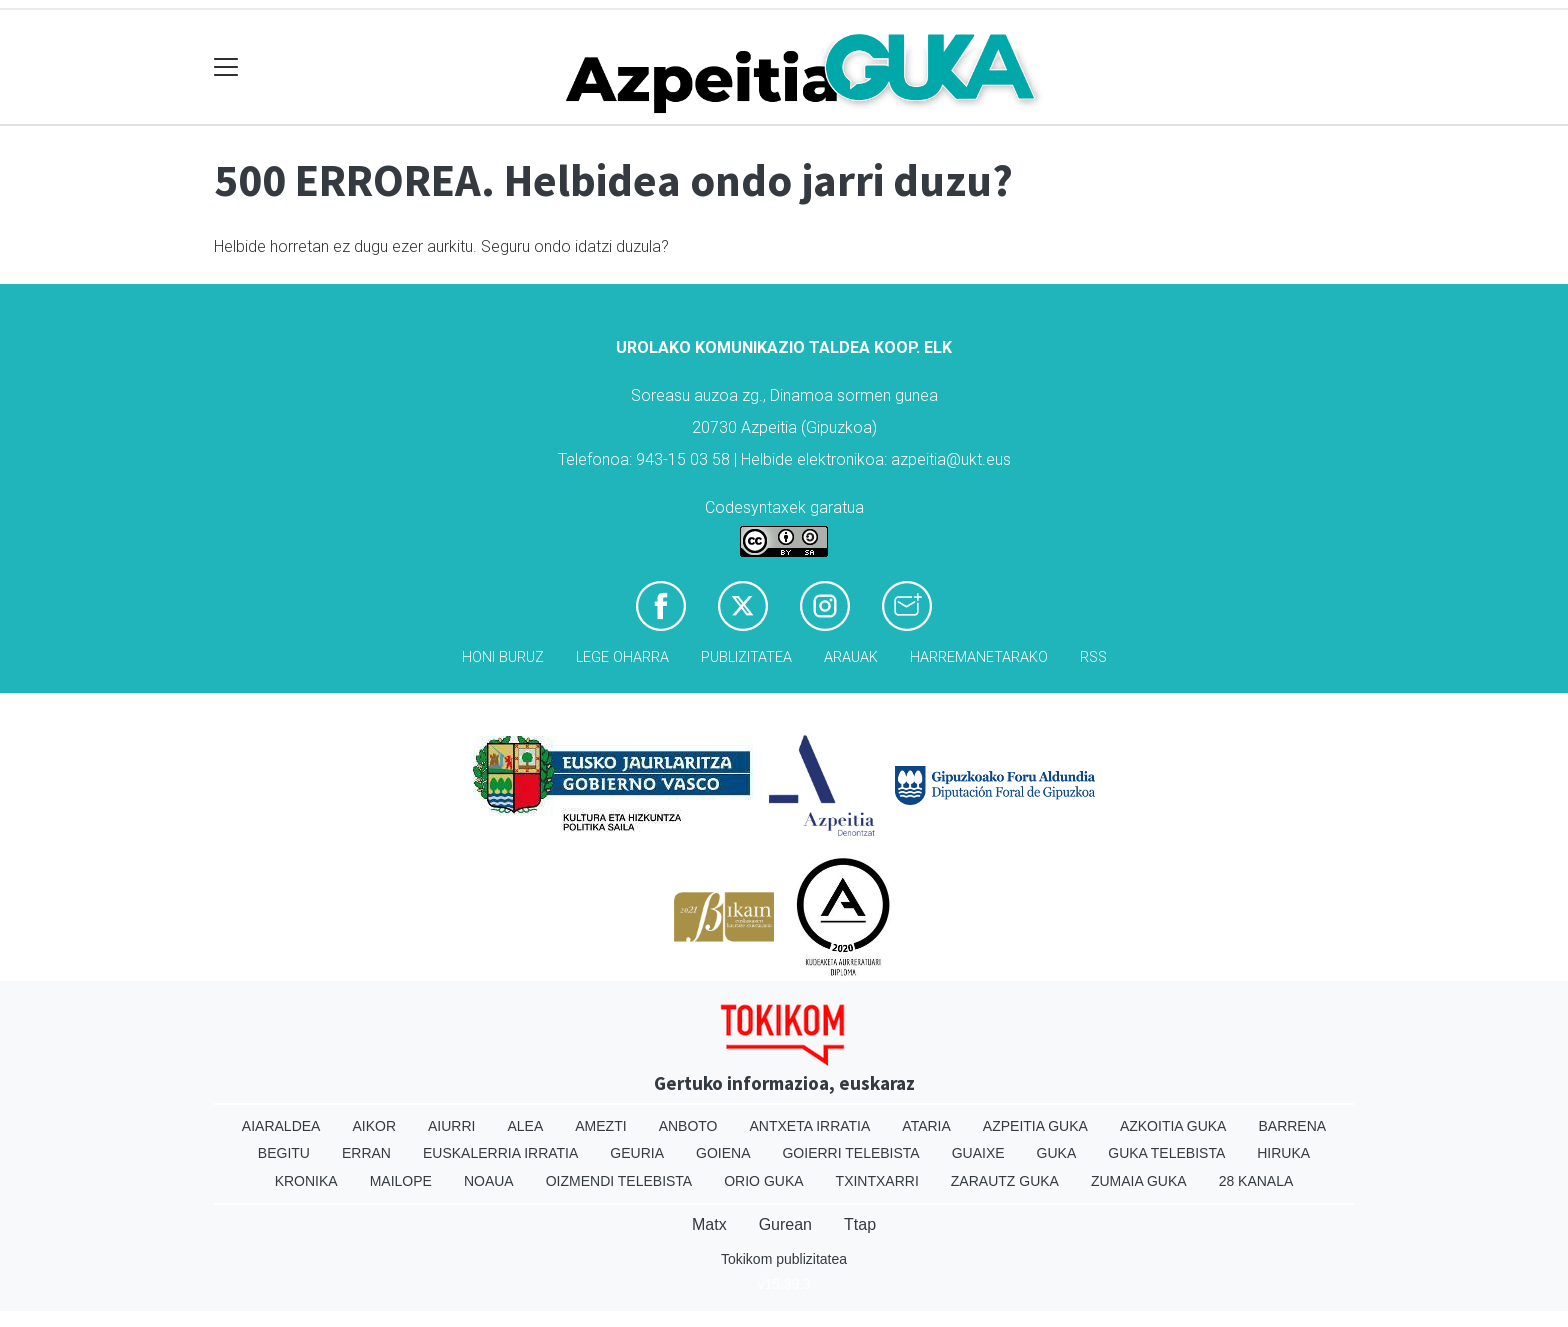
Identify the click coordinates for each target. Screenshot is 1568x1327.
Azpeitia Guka (1035, 1126)
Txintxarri (877, 1181)
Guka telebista (1166, 1153)
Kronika (306, 1181)
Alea (525, 1126)
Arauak (851, 657)
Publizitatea (746, 657)
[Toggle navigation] (226, 67)
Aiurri (451, 1126)
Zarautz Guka (1005, 1181)
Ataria (926, 1126)
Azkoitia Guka (1173, 1126)
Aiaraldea (281, 1126)
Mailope (401, 1181)
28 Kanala (1256, 1181)
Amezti (600, 1126)
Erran (366, 1153)
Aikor (374, 1126)
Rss (1093, 657)
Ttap (860, 1224)
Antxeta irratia (810, 1126)
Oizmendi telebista (619, 1181)
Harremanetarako (979, 657)
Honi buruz (503, 657)
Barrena (1292, 1126)
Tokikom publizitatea (784, 1259)
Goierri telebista (850, 1153)
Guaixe (978, 1153)
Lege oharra (622, 657)
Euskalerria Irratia (500, 1153)
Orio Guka (763, 1181)
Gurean (785, 1224)
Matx (709, 1224)
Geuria (637, 1153)
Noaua (489, 1181)
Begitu (284, 1153)
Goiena (723, 1153)
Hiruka (1283, 1153)
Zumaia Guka (1139, 1181)
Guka (1057, 1153)
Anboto (688, 1126)
